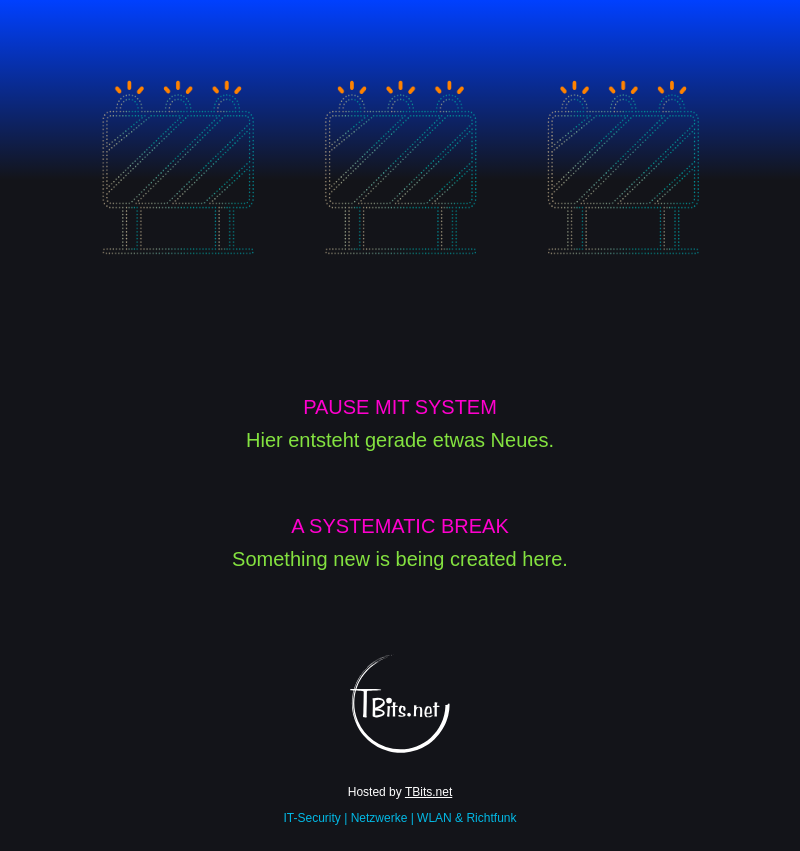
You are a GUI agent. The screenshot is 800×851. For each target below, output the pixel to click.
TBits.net (428, 792)
